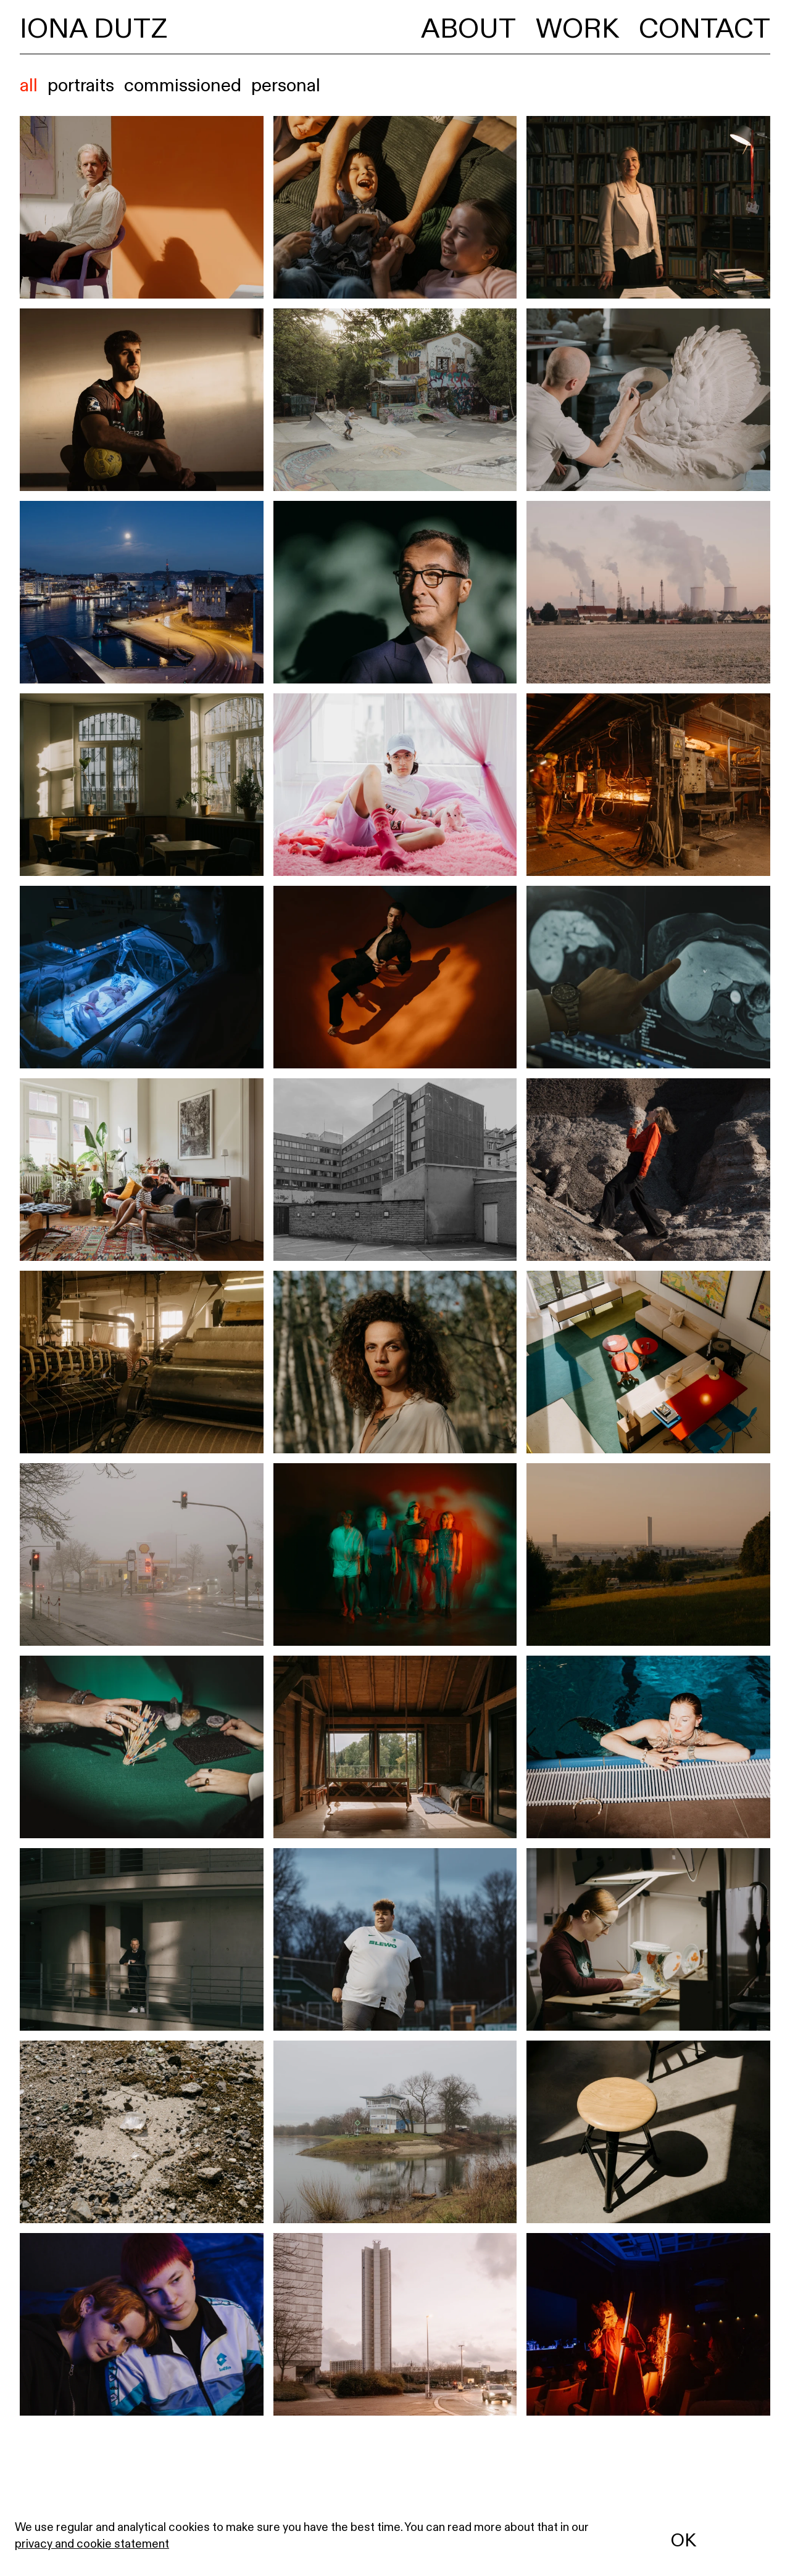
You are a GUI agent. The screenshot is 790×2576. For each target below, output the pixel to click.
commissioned (182, 84)
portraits (81, 84)
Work (577, 28)
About (468, 28)
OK (683, 2540)
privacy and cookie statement (92, 2543)
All (29, 84)
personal (285, 84)
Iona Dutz (93, 28)
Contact (704, 28)
